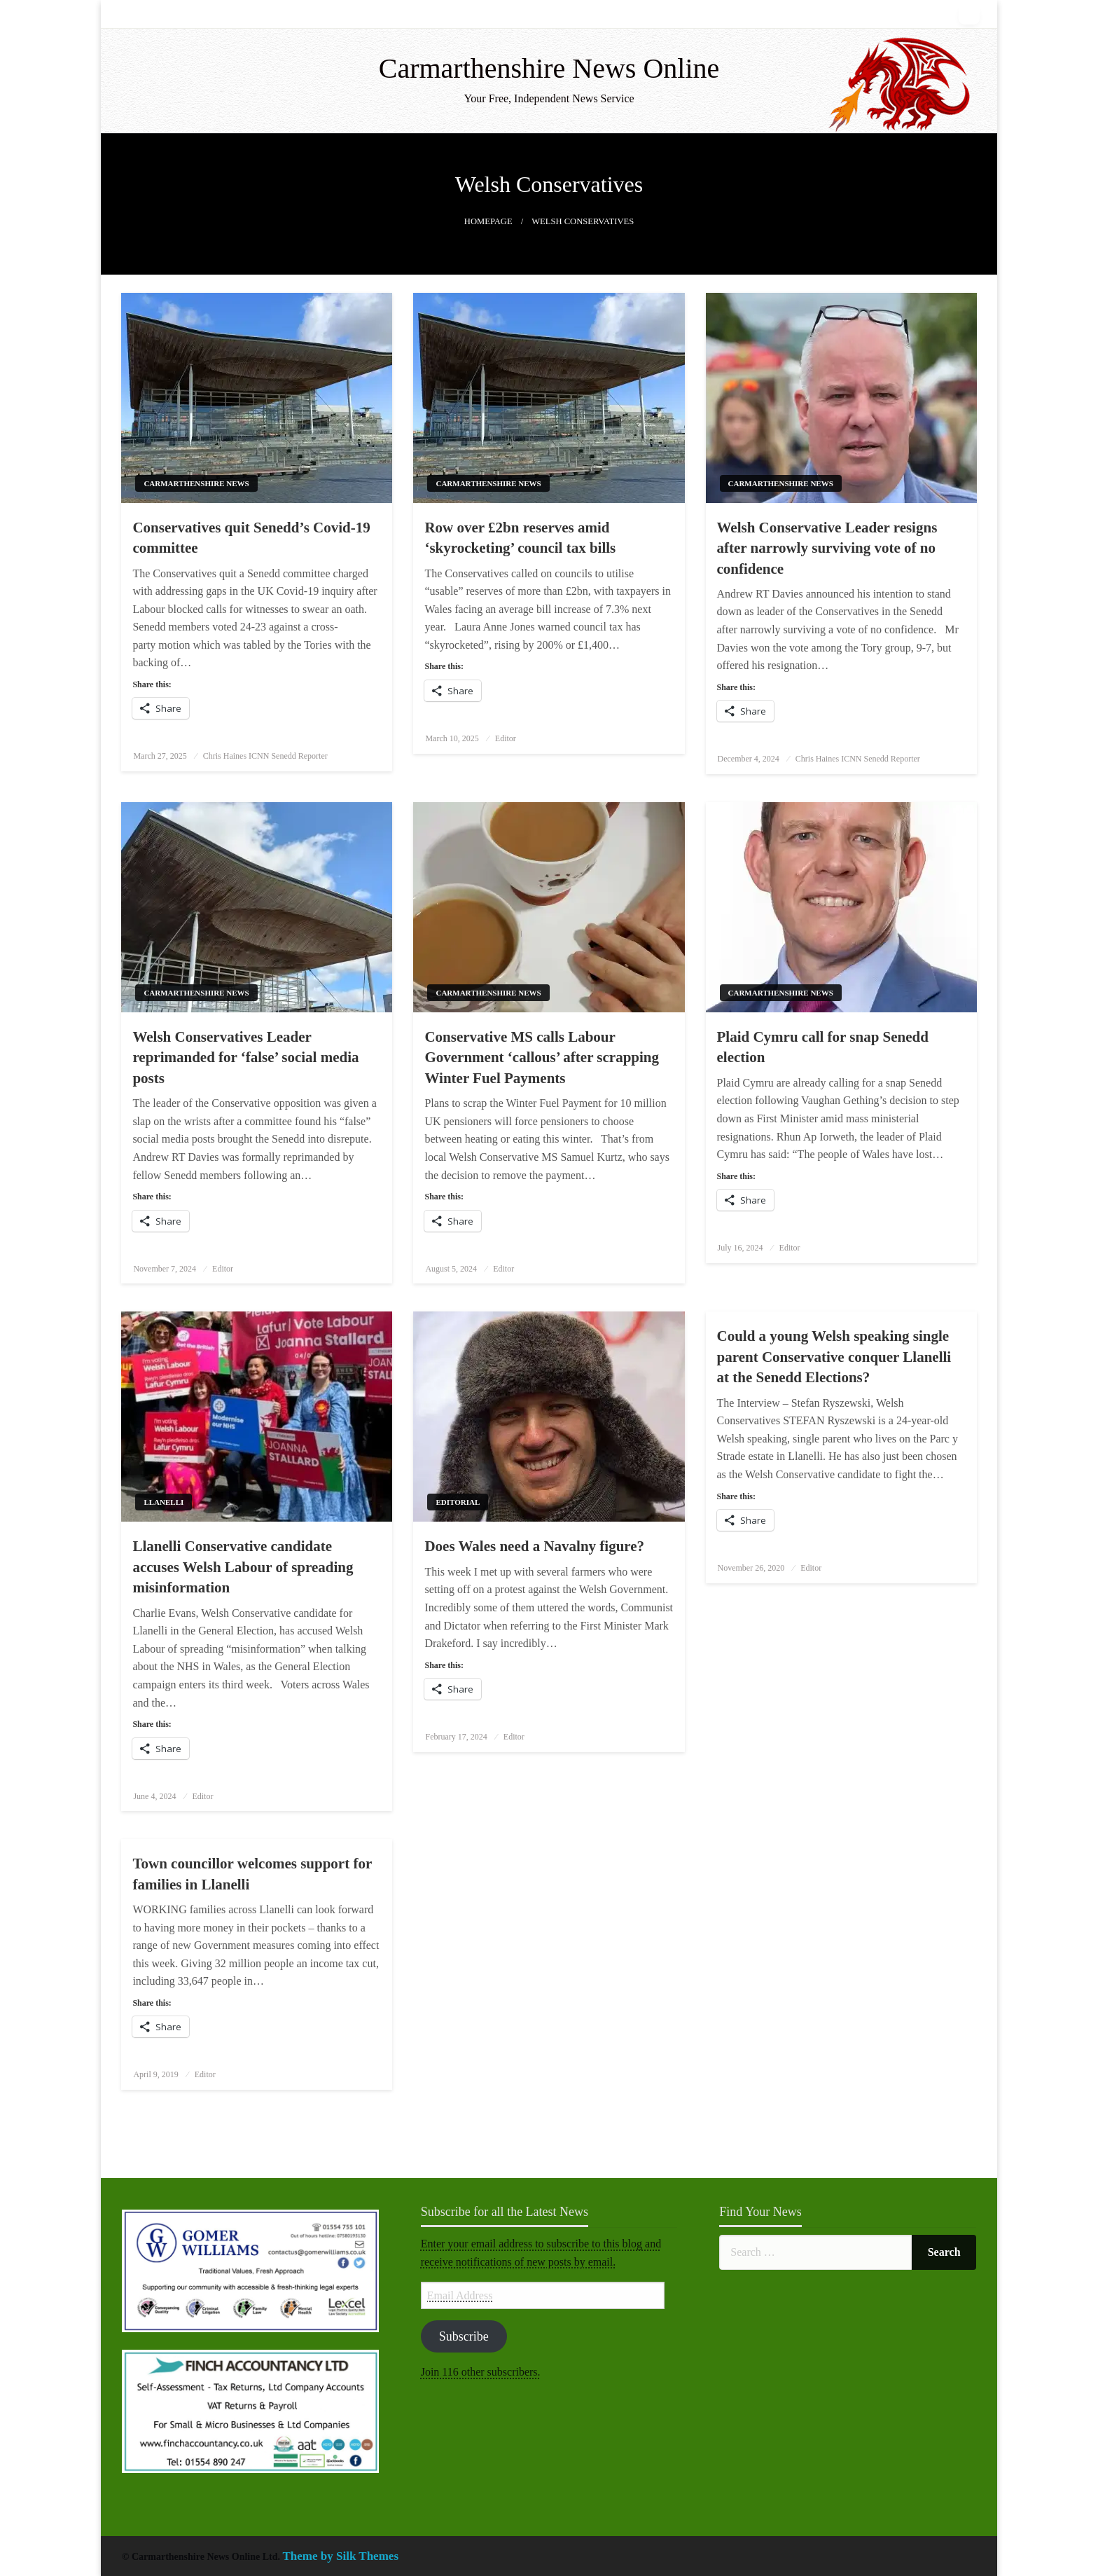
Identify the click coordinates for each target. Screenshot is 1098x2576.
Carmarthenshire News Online (549, 68)
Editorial (458, 1502)
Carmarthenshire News (196, 483)
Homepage (488, 221)
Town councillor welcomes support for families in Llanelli (251, 1873)
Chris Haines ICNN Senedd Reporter (265, 756)
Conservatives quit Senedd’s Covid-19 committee (251, 537)
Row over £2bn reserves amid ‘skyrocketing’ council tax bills (520, 537)
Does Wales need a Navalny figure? (534, 1546)
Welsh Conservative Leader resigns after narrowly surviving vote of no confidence (827, 548)
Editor (505, 738)
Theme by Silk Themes (340, 2556)
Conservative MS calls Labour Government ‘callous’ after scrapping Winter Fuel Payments (541, 1057)
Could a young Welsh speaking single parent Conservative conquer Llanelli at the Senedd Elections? (834, 1357)
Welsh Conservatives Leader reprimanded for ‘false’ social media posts (245, 1057)
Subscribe (464, 2336)
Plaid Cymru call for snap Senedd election (823, 1047)
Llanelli (163, 1502)
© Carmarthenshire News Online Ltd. (202, 2556)
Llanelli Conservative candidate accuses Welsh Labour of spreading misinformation (242, 1567)
